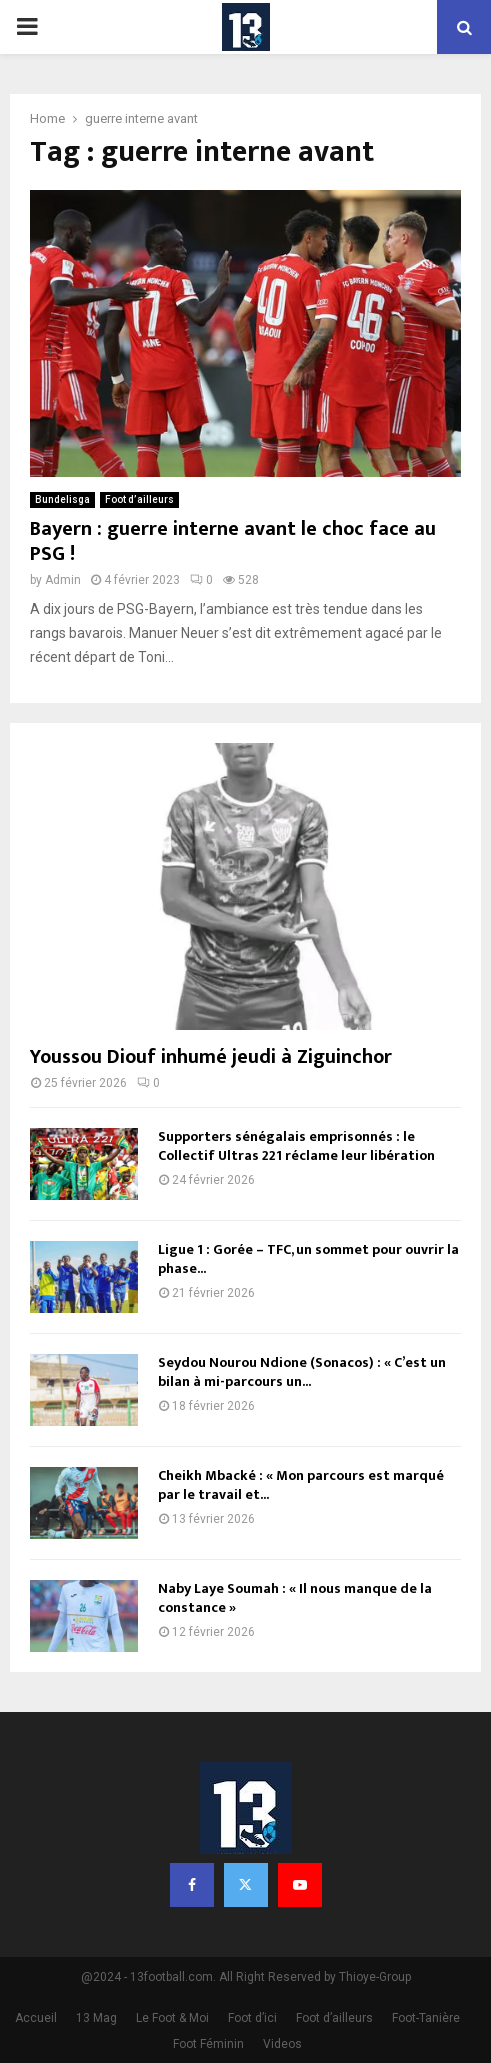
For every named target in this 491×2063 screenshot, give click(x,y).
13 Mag (96, 2018)
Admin (63, 580)
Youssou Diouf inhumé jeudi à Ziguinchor (211, 1057)
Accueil (36, 2018)
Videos (282, 2044)
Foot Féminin (208, 2044)
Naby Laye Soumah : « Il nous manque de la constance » (295, 1597)
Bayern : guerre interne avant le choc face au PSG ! (233, 541)
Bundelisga (62, 499)
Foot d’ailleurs (139, 499)
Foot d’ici (252, 2018)
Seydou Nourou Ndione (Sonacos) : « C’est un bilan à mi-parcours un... (302, 1371)
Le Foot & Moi (172, 2018)
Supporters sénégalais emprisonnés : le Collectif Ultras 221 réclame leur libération (296, 1145)
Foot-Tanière (426, 2018)
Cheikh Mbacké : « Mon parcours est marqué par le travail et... (301, 1484)
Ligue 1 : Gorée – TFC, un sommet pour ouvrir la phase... (308, 1258)
